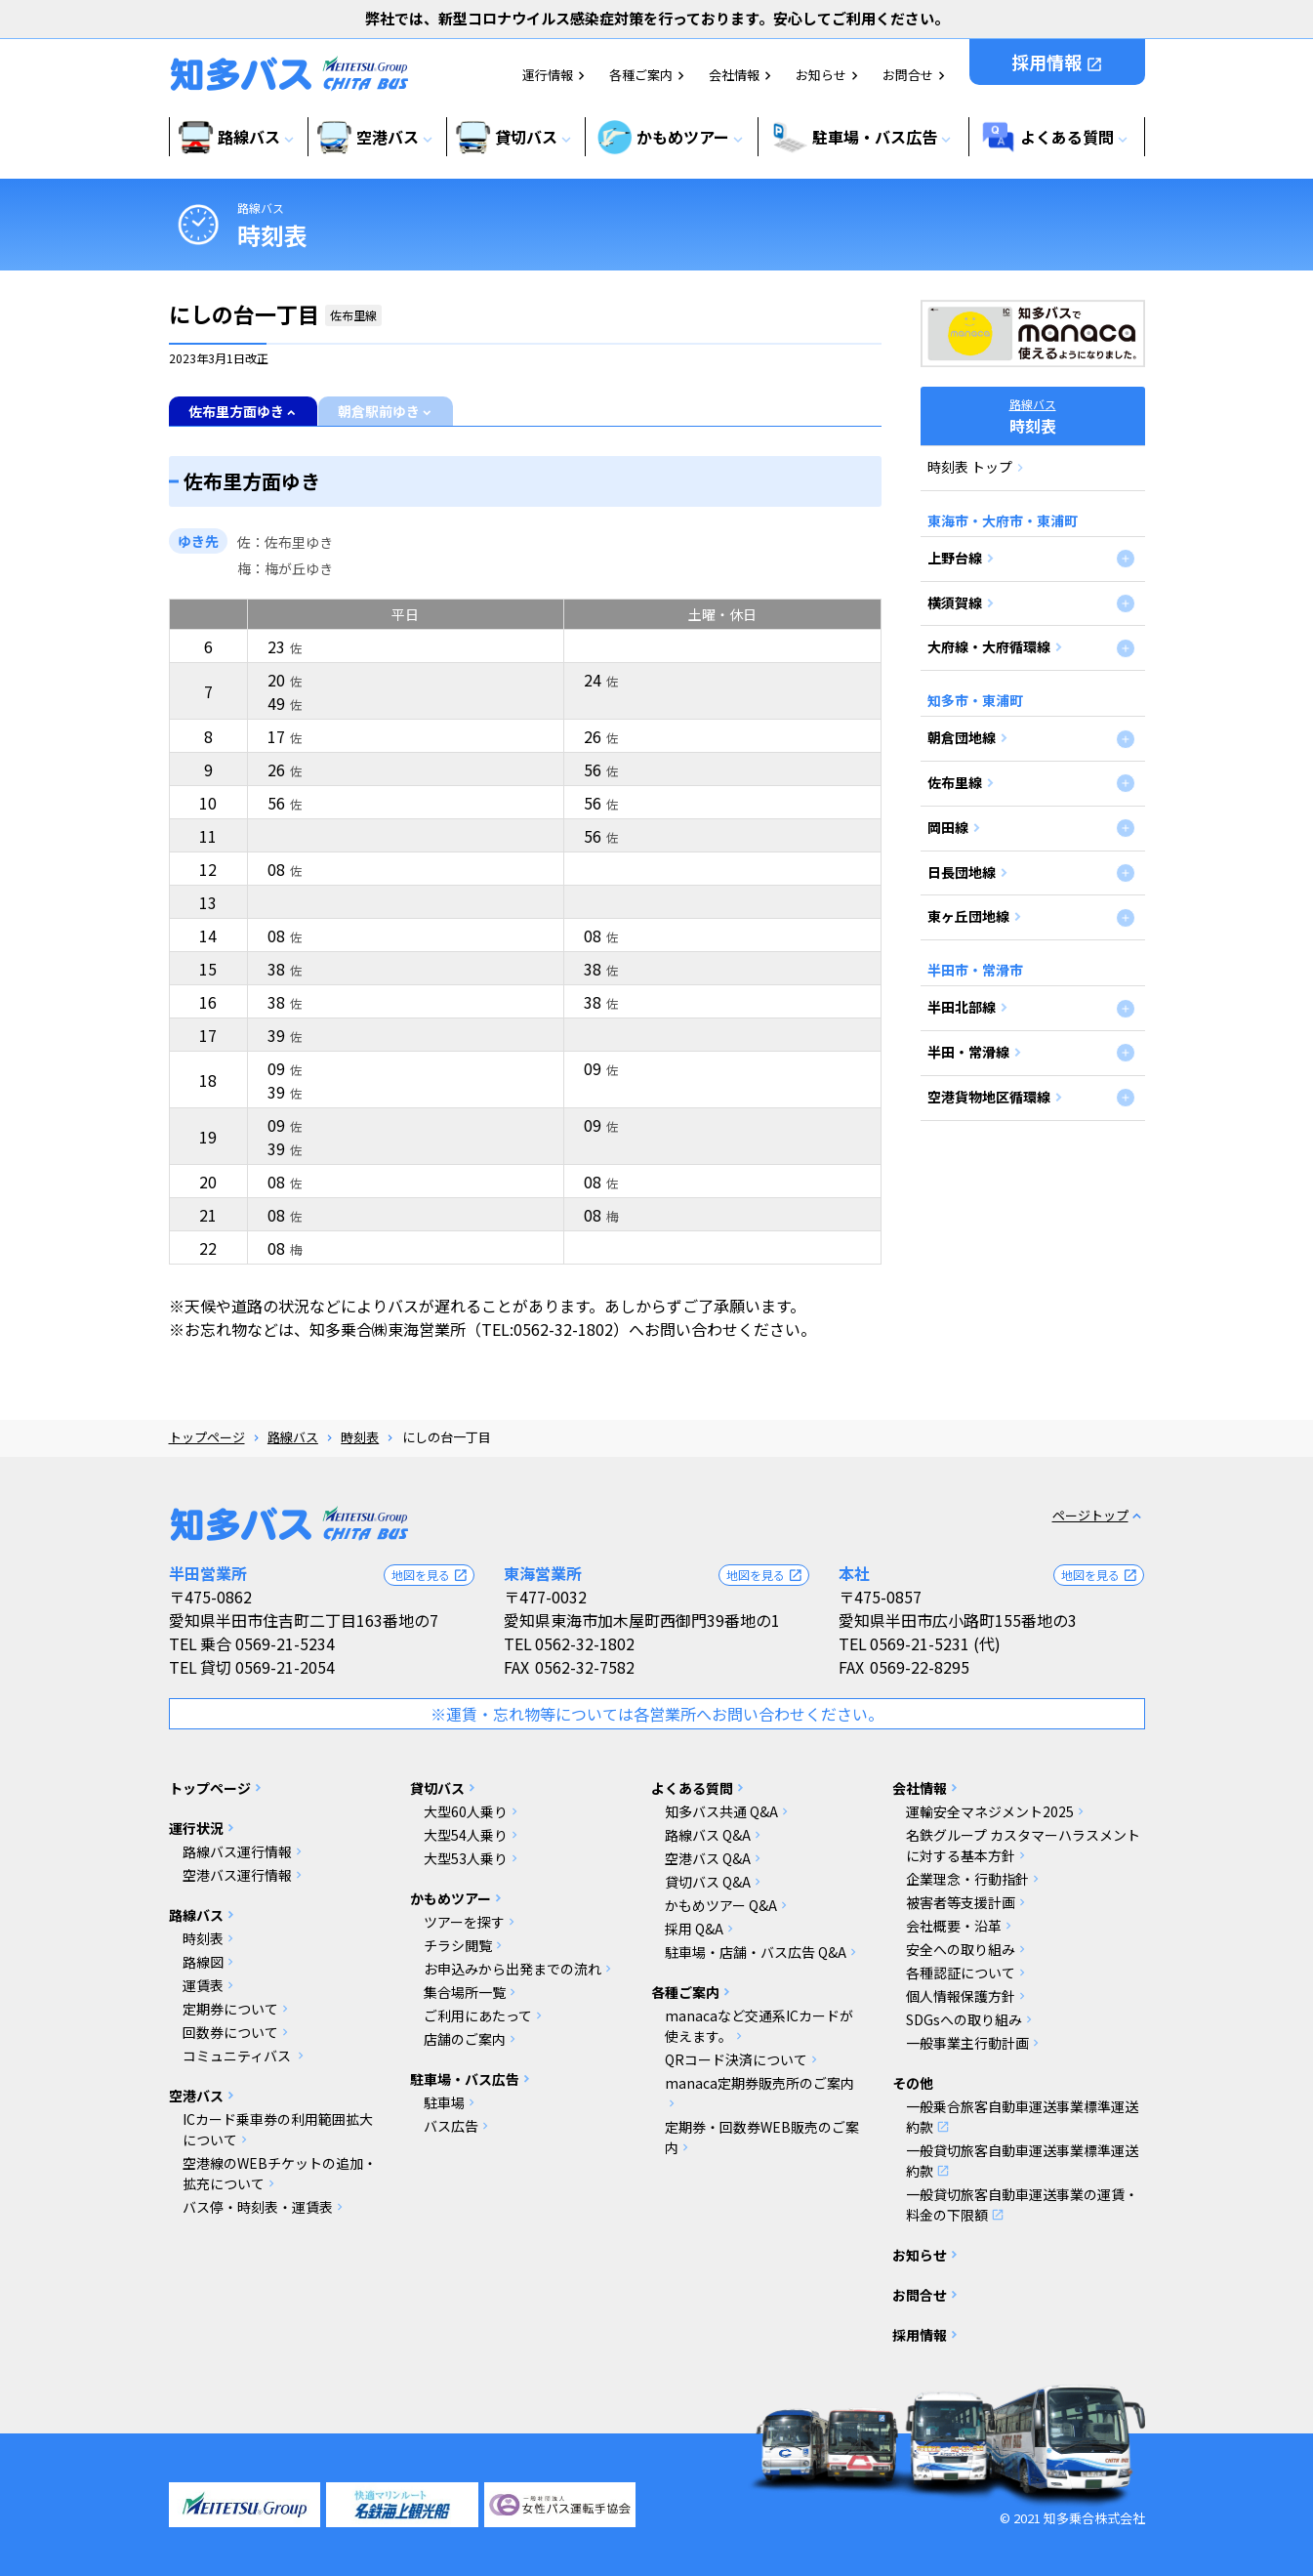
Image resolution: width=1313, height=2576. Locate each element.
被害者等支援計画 (960, 1902)
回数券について (230, 2032)
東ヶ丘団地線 (968, 916)
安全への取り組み (960, 1949)
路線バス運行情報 (237, 1851)
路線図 (203, 1962)
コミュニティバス (238, 2055)
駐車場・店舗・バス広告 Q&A (755, 1952)
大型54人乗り (466, 1835)
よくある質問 (692, 1788)
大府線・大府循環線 (988, 646)
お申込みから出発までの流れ (512, 1968)
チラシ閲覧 (458, 1945)
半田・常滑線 (968, 1051)
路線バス (260, 207)
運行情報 (547, 74)
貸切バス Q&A (708, 1881)
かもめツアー (450, 1898)
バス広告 (451, 2126)
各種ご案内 (641, 74)
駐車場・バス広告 (464, 2079)
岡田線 (947, 827)
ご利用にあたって (478, 2015)
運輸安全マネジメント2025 (990, 1811)
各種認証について (960, 1972)
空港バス (196, 2095)
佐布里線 (954, 782)
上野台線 (954, 557)
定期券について (230, 2008)
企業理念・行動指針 (967, 1879)
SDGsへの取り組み (964, 2019)
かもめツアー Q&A (721, 1905)
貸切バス (437, 1788)
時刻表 (360, 1437)
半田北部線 (961, 1007)
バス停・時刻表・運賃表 (258, 2207)
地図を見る (430, 1575)
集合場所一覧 (465, 1992)
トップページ (207, 1437)
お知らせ (821, 74)
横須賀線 (954, 602)
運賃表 (203, 1985)
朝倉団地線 (961, 737)
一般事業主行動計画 (967, 2043)
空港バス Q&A (708, 1858)
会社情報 (734, 74)
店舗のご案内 (465, 2039)
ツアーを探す (464, 1922)
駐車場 (444, 2102)
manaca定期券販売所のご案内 (759, 2083)
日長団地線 (961, 872)
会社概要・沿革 (954, 1925)
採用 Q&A (694, 1928)
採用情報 (1057, 61)
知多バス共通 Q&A (721, 1811)
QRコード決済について (736, 2059)
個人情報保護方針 (960, 1996)
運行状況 (196, 1828)
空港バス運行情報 (237, 1875)
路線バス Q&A (708, 1835)
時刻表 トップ (969, 467)
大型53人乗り (466, 1858)
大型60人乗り (466, 1811)
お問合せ (907, 74)
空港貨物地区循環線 (988, 1096)
